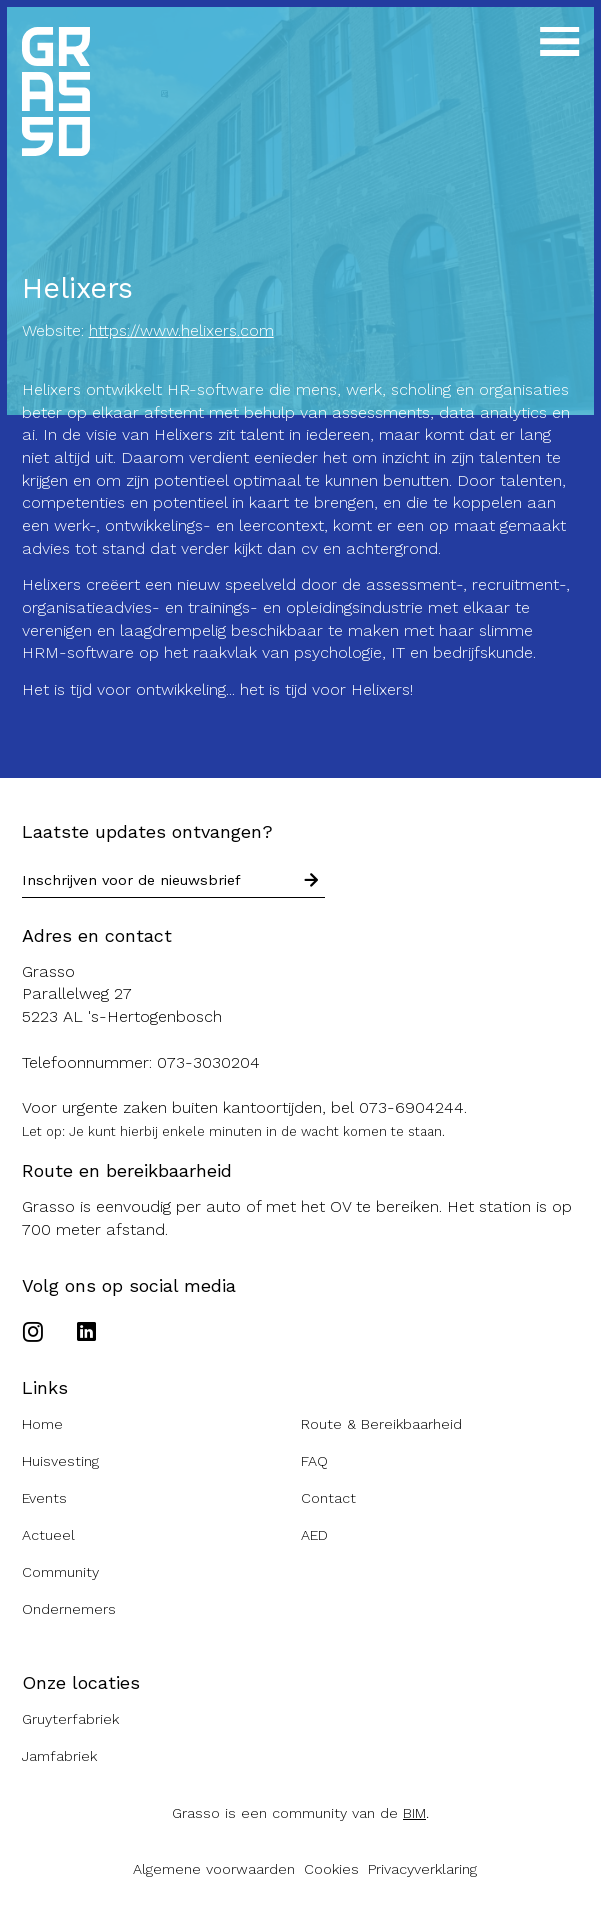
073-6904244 (411, 1107)
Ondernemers (69, 1609)
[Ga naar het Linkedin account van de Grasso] (87, 1333)
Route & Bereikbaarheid (381, 1424)
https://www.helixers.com (181, 330)
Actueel (48, 1535)
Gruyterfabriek (70, 1719)
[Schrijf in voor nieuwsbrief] (311, 881)
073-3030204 (208, 1062)
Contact (328, 1498)
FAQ (314, 1461)
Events (44, 1498)
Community (60, 1572)
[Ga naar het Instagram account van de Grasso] (37, 1333)
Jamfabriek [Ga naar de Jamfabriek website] (59, 1756)
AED (314, 1535)
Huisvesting (60, 1461)
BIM (414, 1813)
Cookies (331, 1869)
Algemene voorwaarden (214, 1869)
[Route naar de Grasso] (301, 995)
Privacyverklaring (422, 1869)
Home (42, 1424)
